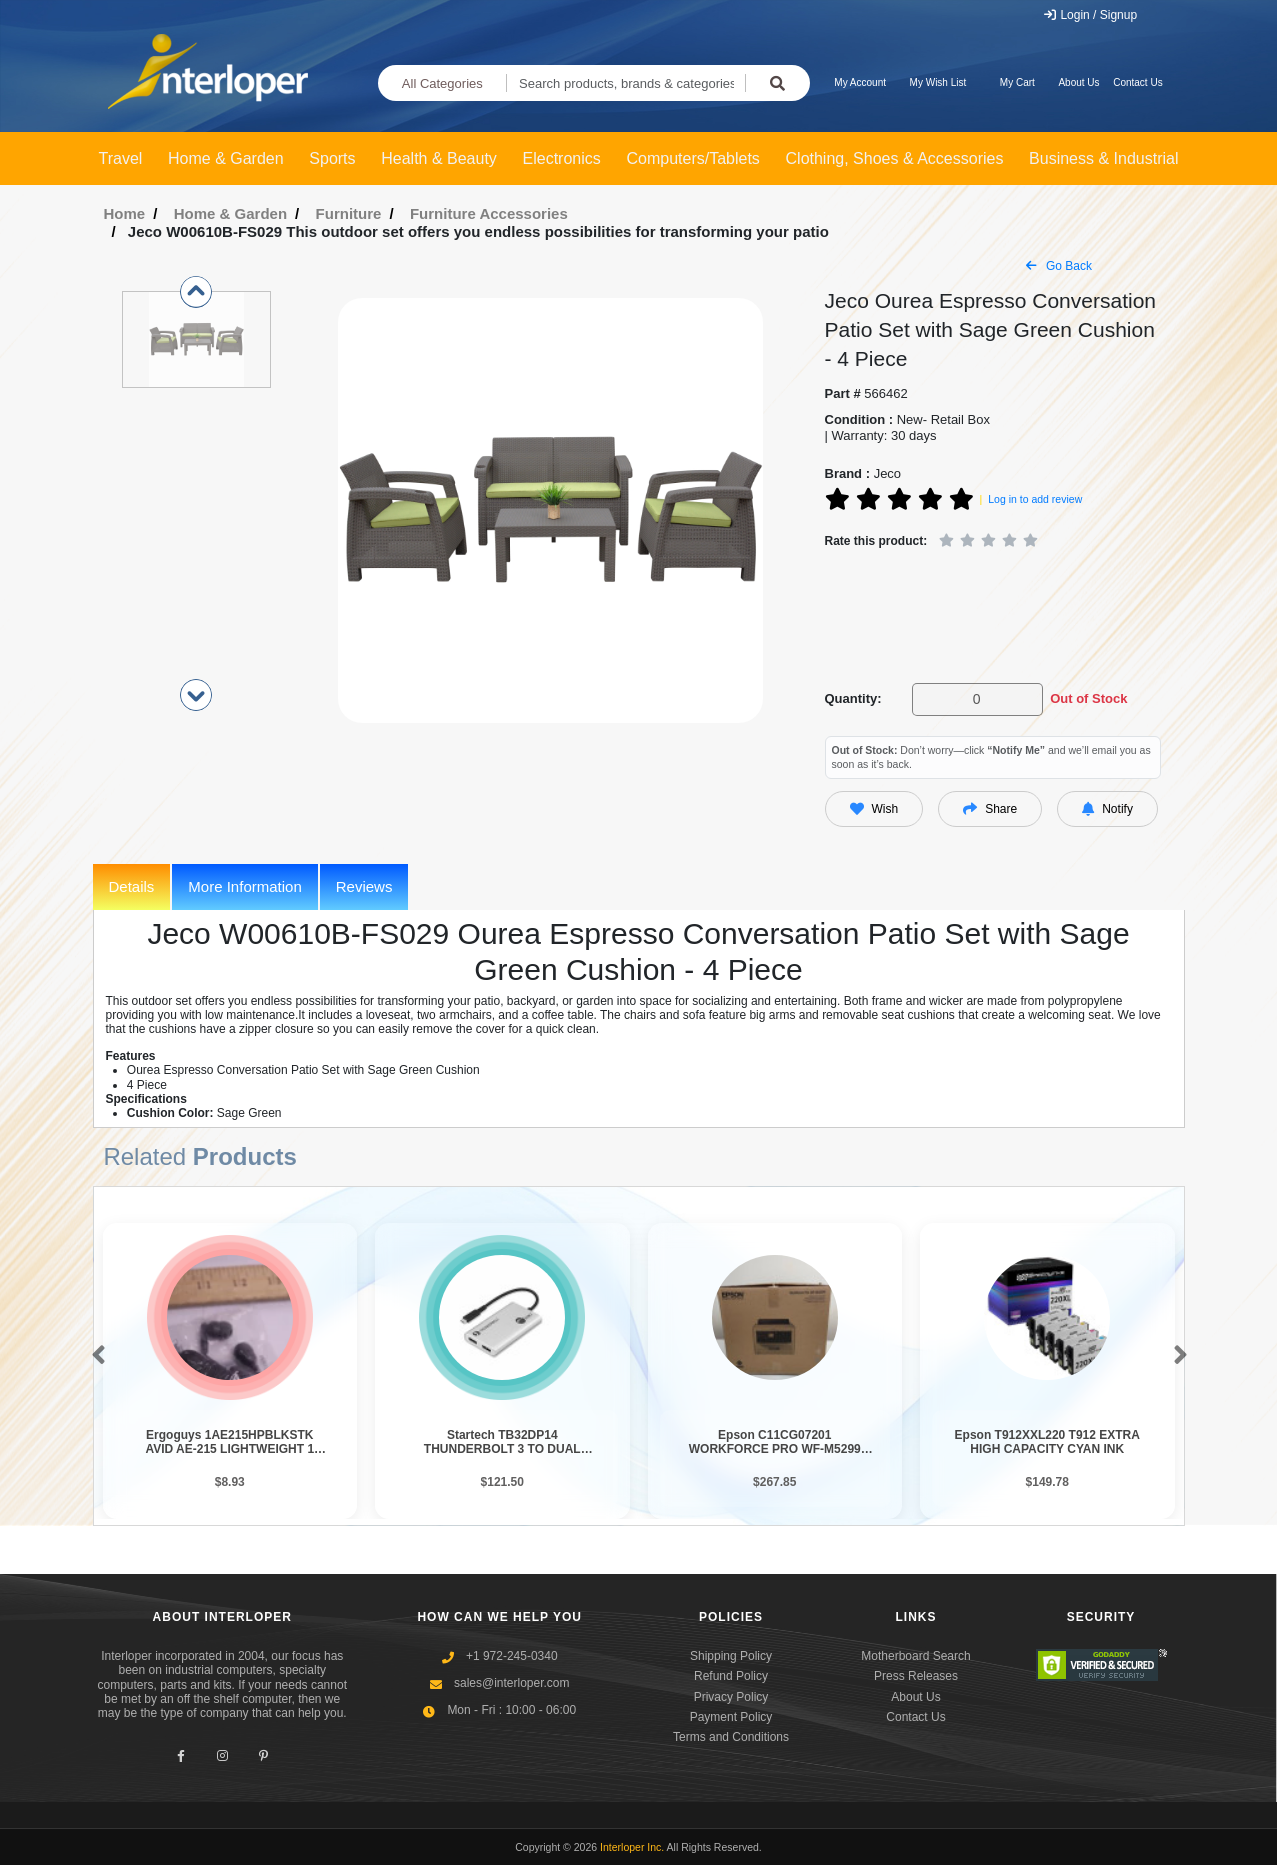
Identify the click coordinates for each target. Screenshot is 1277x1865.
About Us (1078, 82)
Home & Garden (226, 158)
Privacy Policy (731, 1697)
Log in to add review (1035, 499)
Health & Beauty (439, 158)
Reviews (364, 886)
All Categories (442, 83)
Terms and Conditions (731, 1737)
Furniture (349, 213)
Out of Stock (1088, 698)
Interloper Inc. (632, 1847)
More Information (244, 886)
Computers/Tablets (692, 158)
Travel (121, 158)
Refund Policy (731, 1676)
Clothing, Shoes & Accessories (895, 158)
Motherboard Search (915, 1656)
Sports (332, 158)
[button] (94, 1356)
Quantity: (853, 698)
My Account (860, 82)
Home (125, 213)
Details (132, 886)
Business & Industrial (1103, 158)
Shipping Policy (731, 1656)
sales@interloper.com (512, 1683)
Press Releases (916, 1676)
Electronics (562, 158)
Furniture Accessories (489, 213)
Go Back (1059, 266)
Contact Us (1137, 82)
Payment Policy (731, 1717)
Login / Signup (1089, 15)
